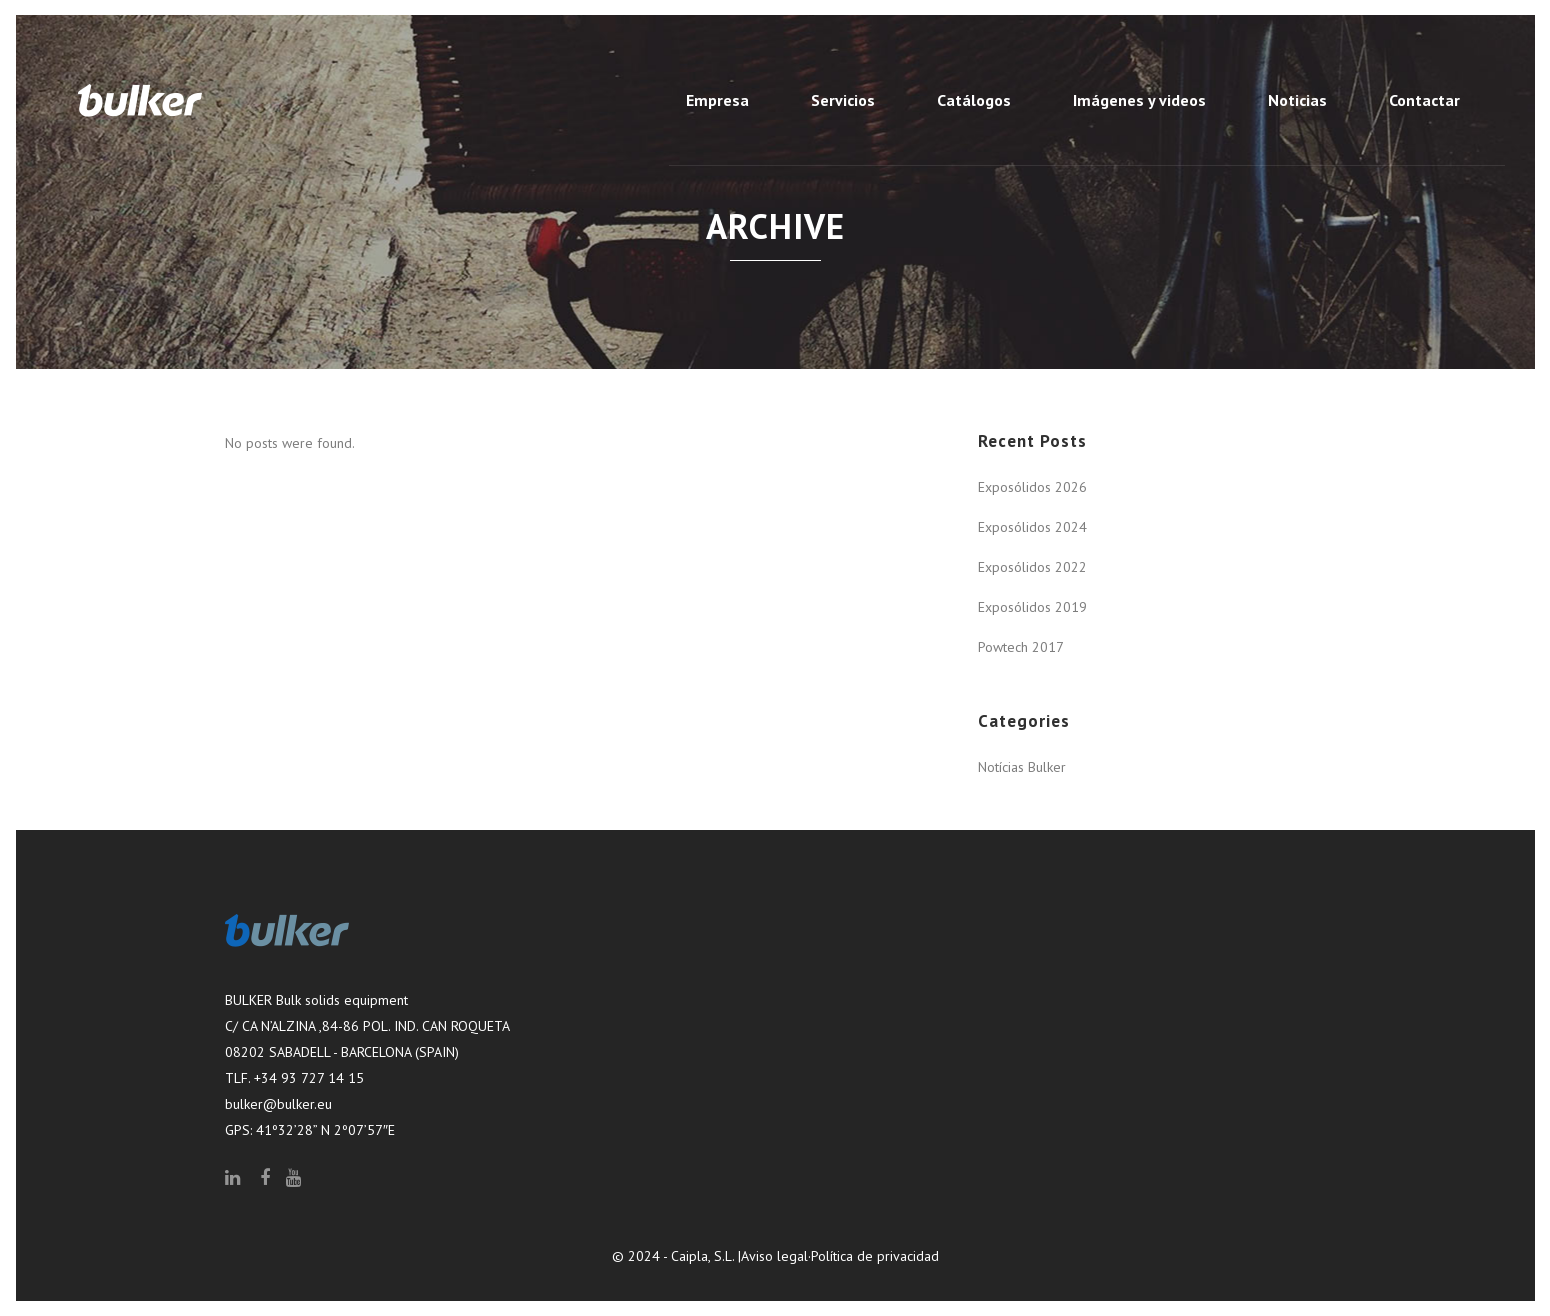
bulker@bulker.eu (278, 1104)
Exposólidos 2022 (1032, 567)
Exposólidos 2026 (1032, 487)
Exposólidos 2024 (1032, 527)
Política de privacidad (875, 1256)
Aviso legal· (776, 1256)
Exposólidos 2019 (1032, 607)
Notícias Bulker (1022, 767)
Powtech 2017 (1021, 647)
